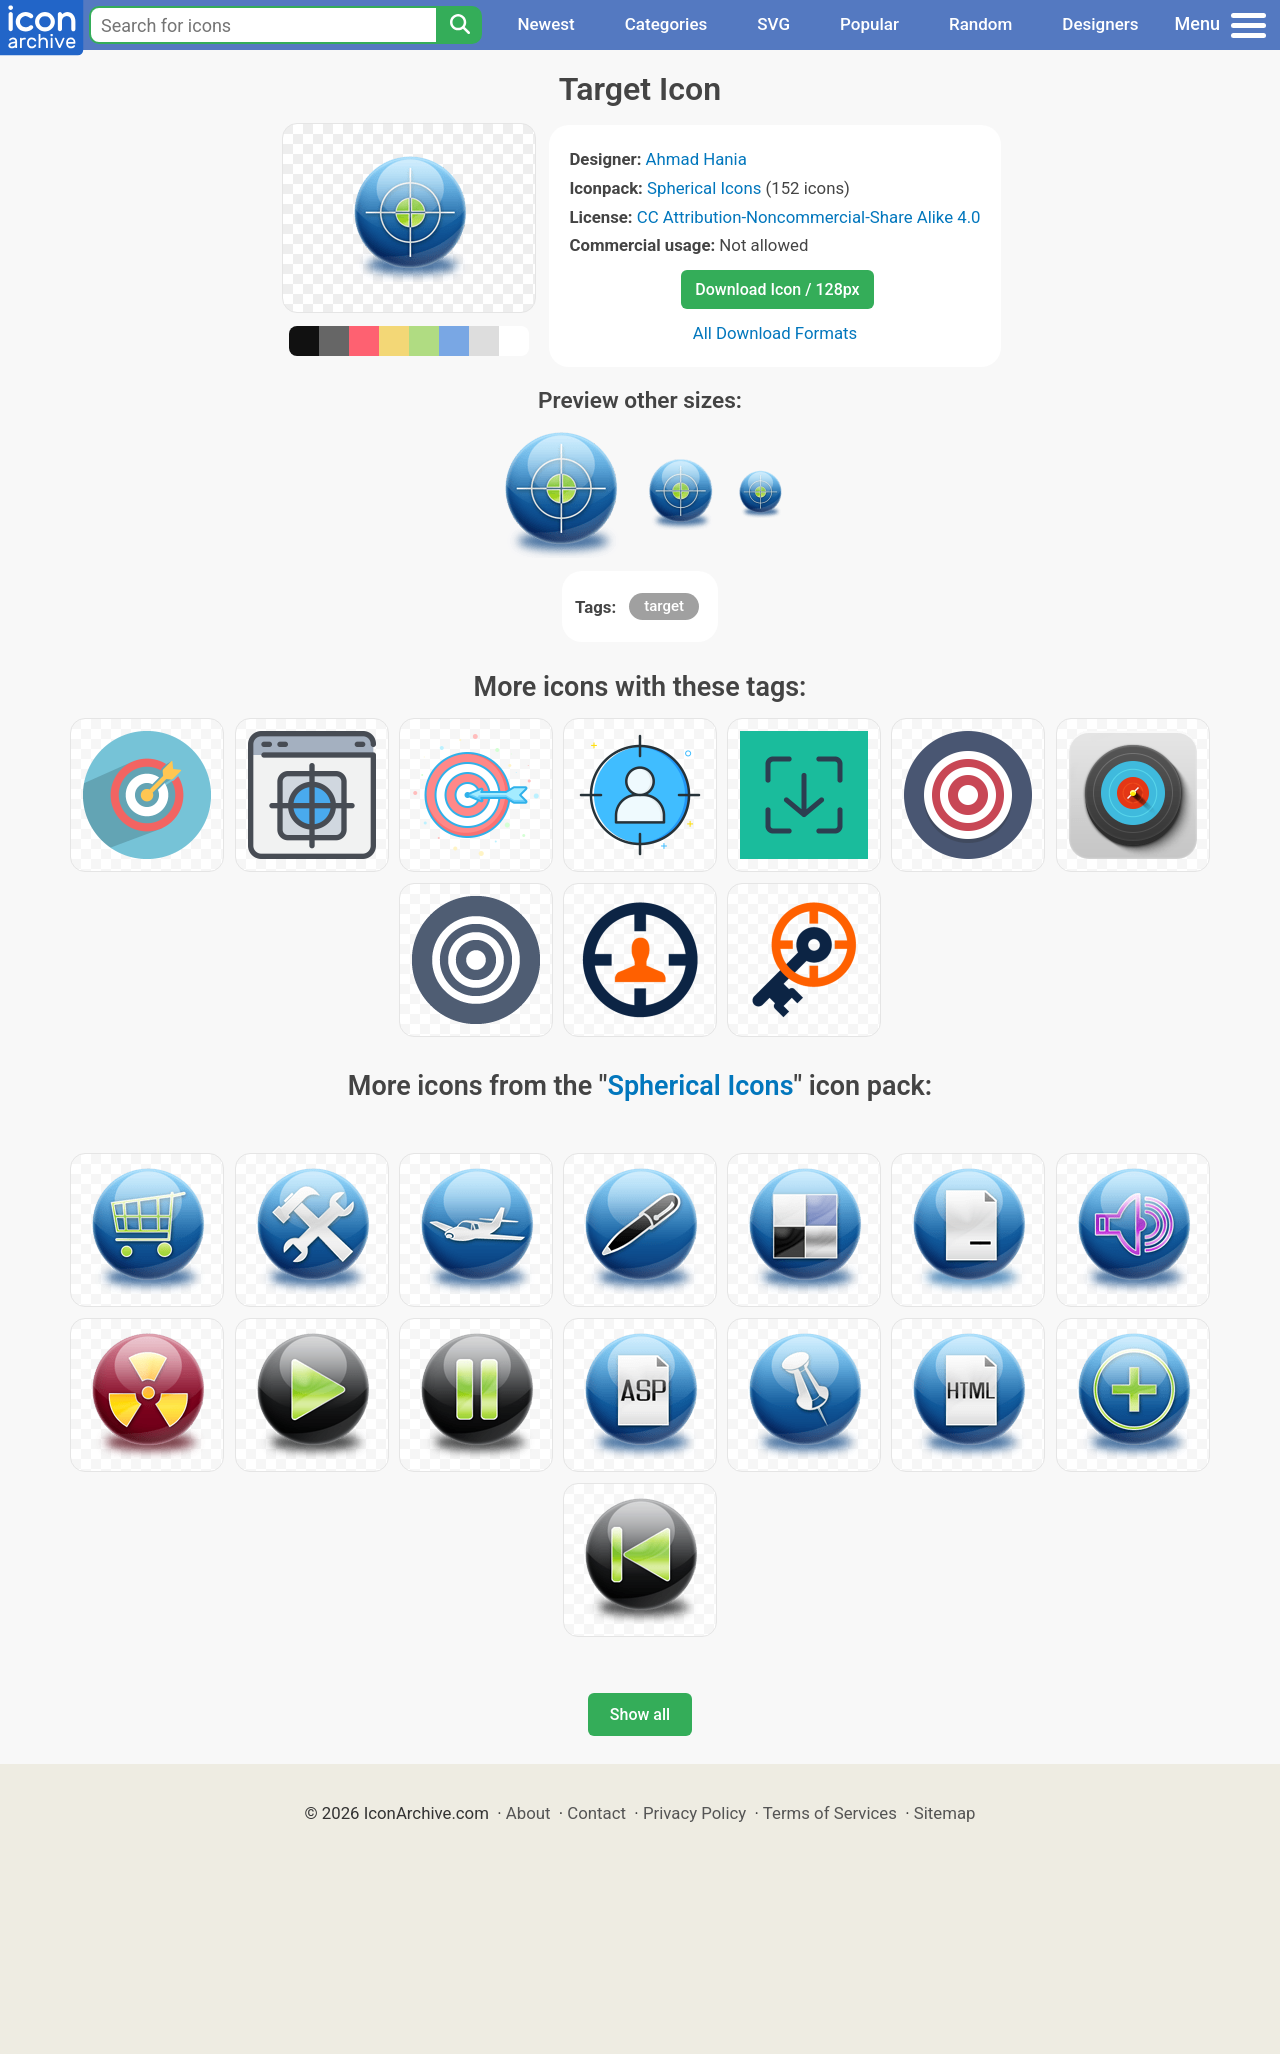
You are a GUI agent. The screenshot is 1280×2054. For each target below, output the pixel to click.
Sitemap (945, 1813)
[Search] (459, 25)
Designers (1100, 24)
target (664, 606)
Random (980, 24)
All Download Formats (775, 333)
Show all (640, 1714)
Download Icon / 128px (777, 289)
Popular (869, 24)
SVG (773, 24)
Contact (596, 1813)
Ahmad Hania (696, 159)
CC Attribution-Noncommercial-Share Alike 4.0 (809, 217)
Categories (666, 24)
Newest (545, 24)
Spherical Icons (704, 188)
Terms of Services (830, 1813)
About (528, 1813)
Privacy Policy (694, 1813)
